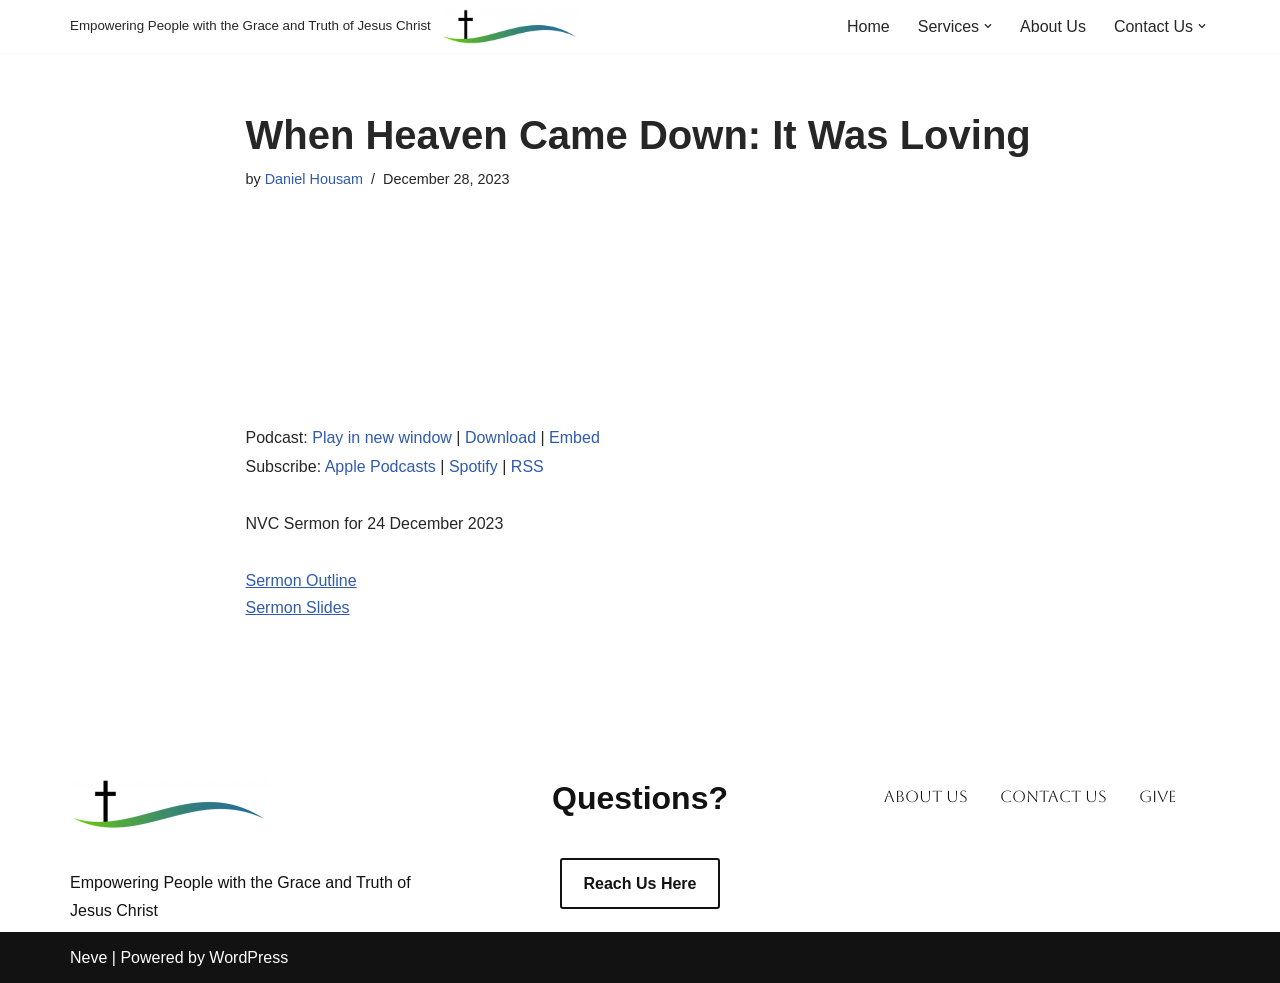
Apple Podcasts (380, 466)
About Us (1053, 26)
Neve (88, 957)
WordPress (248, 957)
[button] (988, 26)
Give (1157, 796)
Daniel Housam (314, 179)
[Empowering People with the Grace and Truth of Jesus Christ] (325, 26)
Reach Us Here (640, 883)
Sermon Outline (301, 580)
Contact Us (1053, 796)
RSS (527, 466)
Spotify (473, 466)
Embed (574, 437)
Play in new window (382, 437)
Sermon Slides (298, 607)
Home (868, 26)
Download (500, 437)
